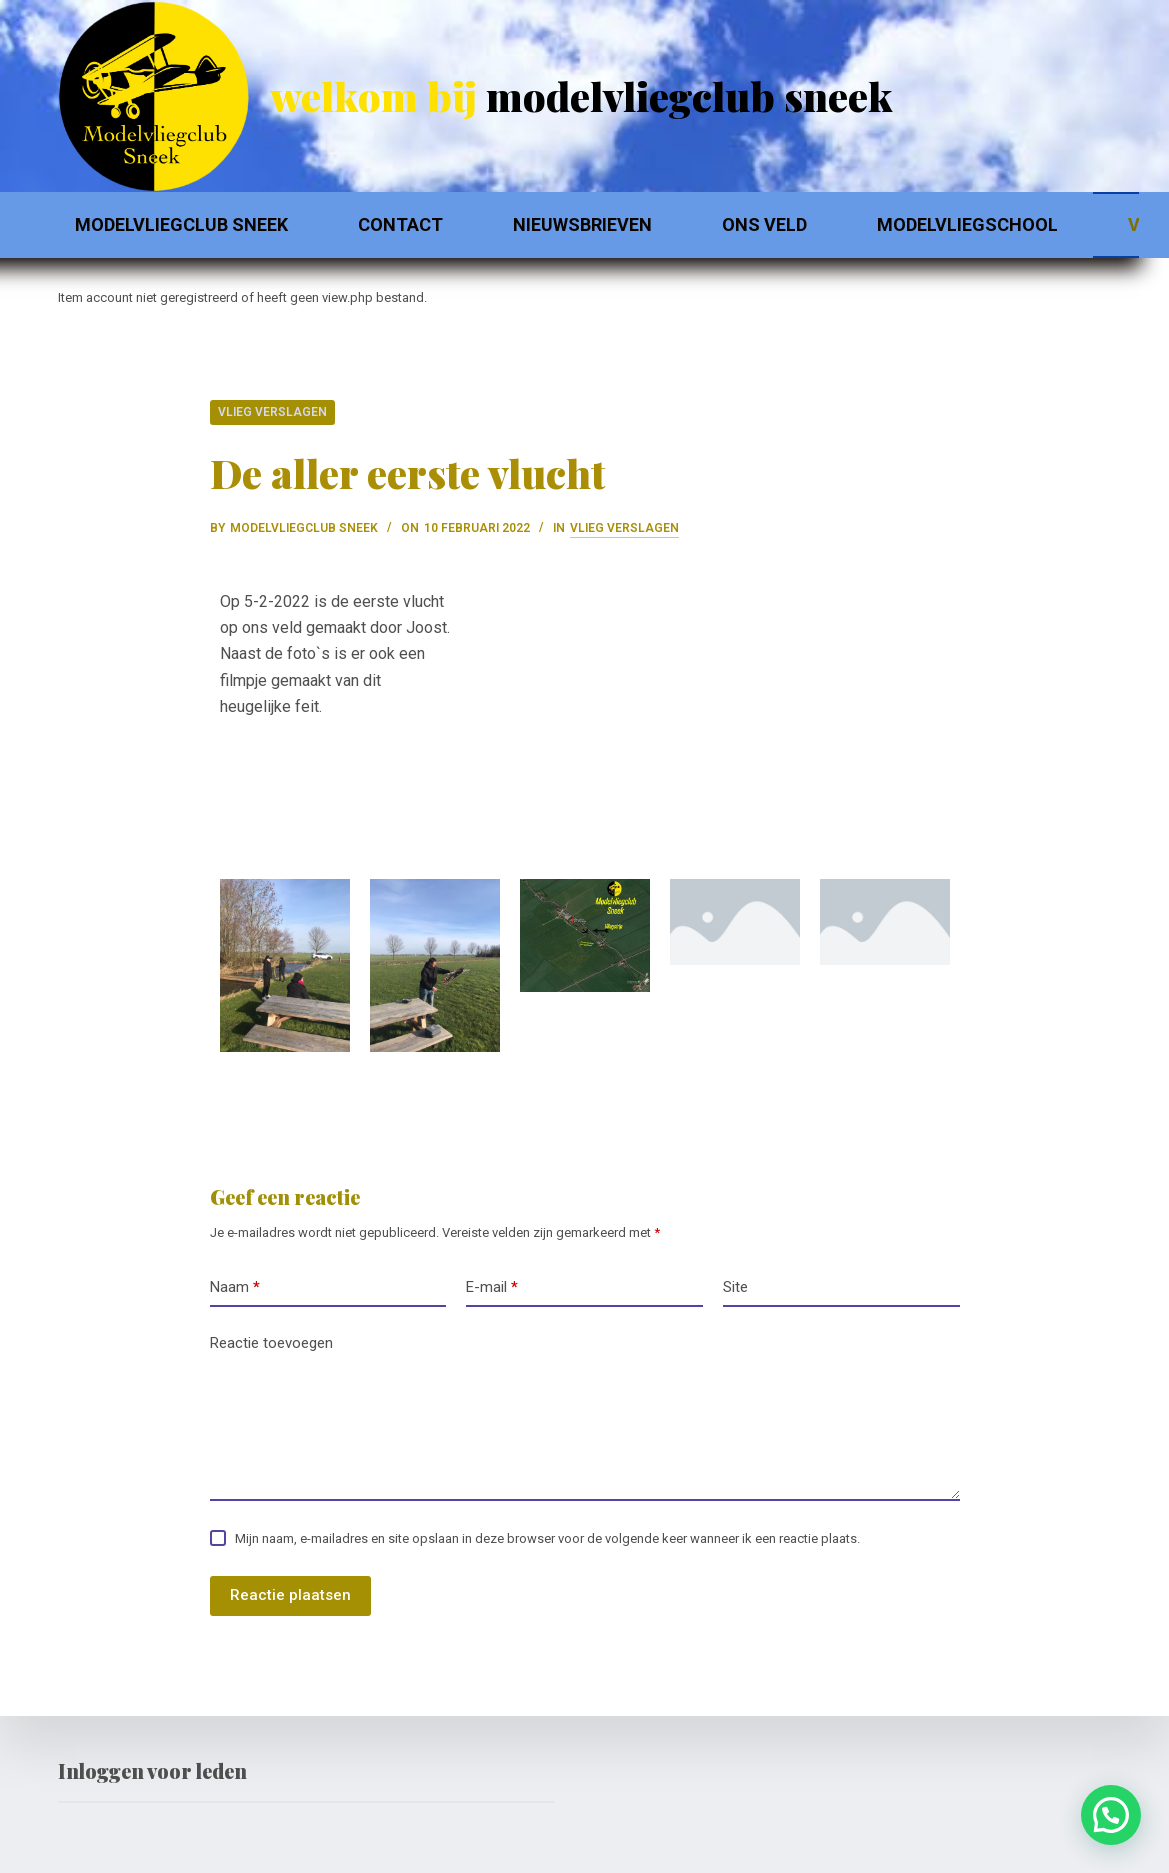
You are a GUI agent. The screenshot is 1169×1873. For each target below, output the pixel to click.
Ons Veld (764, 224)
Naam (235, 1287)
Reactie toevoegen (271, 1343)
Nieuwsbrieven (582, 224)
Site (735, 1287)
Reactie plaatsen (290, 1595)
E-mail (492, 1287)
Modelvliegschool (967, 224)
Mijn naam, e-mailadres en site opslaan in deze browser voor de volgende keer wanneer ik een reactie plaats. (547, 1538)
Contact (400, 224)
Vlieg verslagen (272, 412)
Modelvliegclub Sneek (181, 224)
